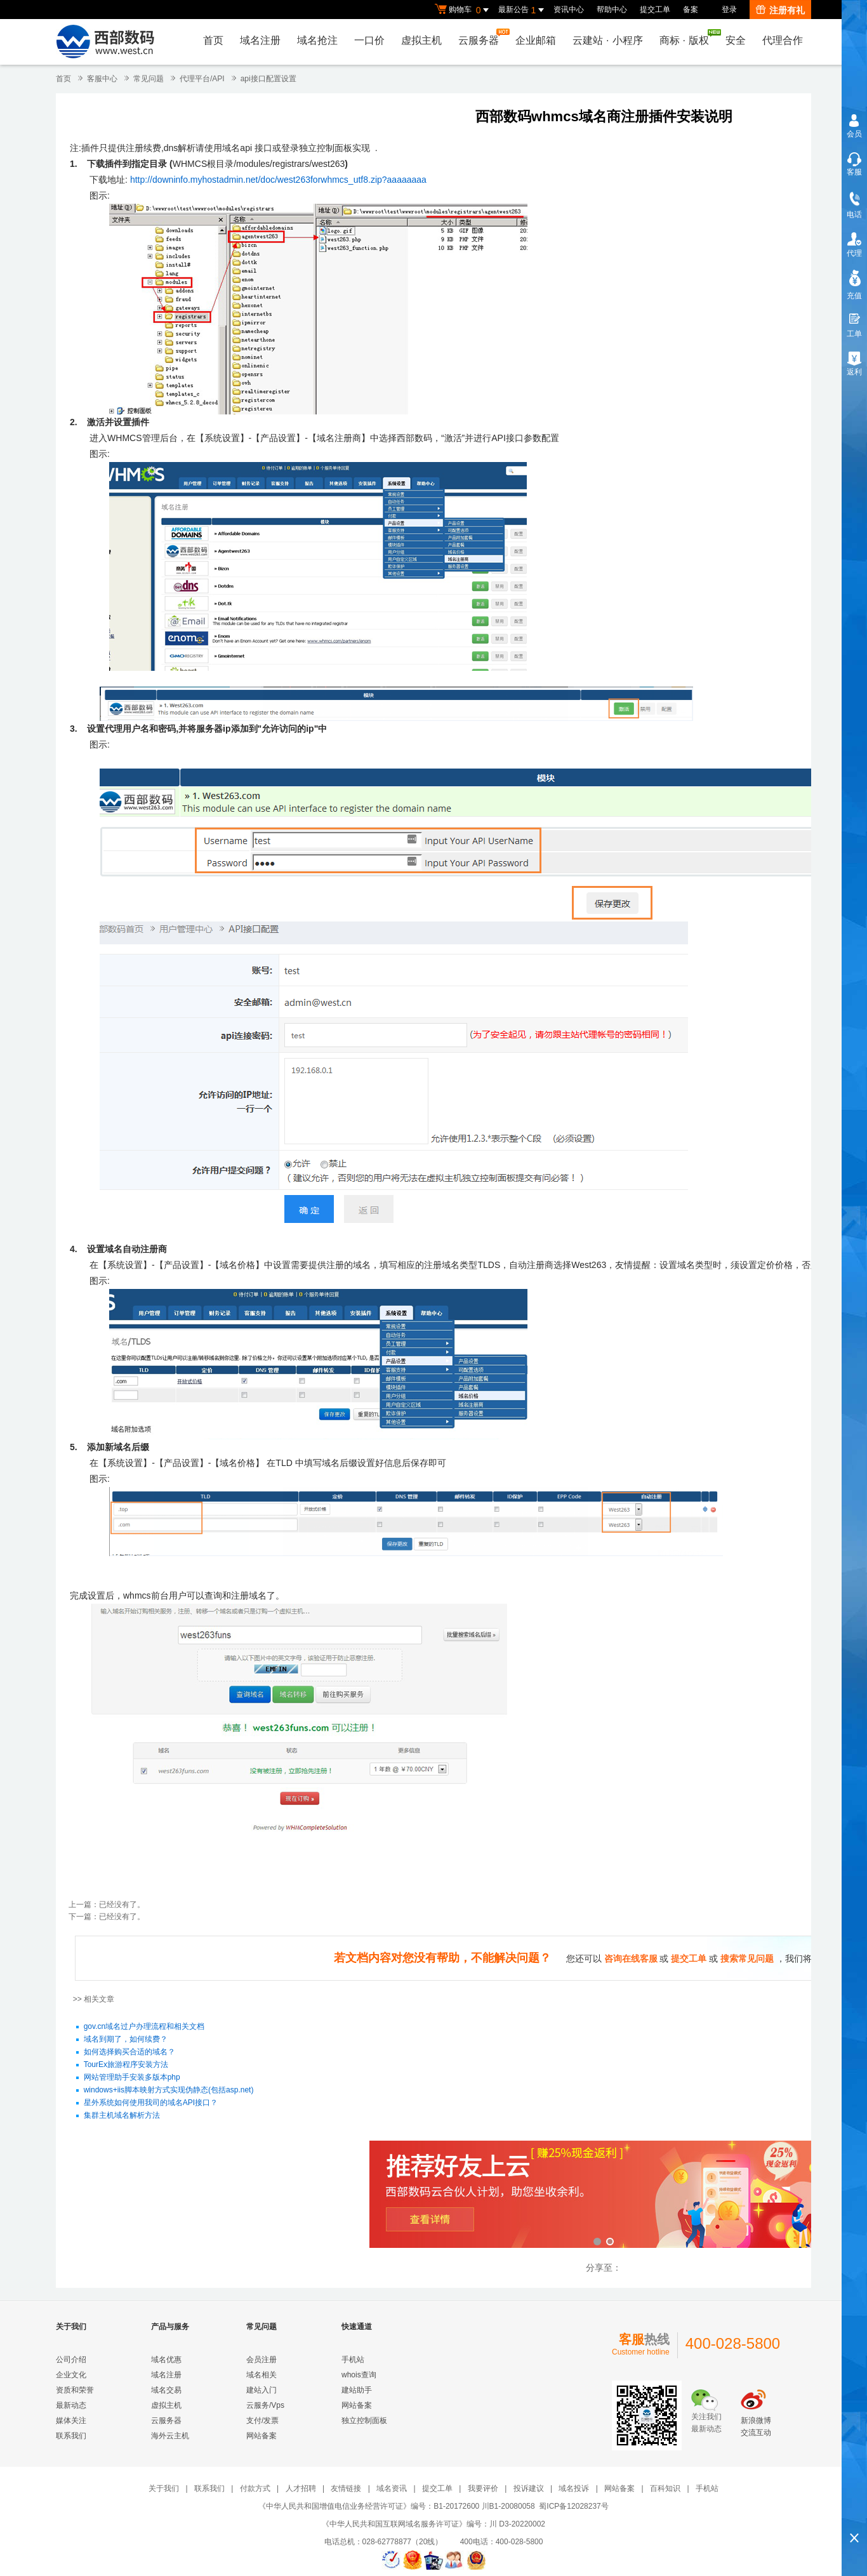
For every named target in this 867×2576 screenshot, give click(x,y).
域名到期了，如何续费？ (126, 2039)
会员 (854, 133)
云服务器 (481, 37)
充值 (854, 295)
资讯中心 (568, 9)
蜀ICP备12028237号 (573, 2506)
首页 (213, 40)
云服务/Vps (265, 2405)
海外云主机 (170, 2435)
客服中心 (102, 78)
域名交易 (166, 2390)
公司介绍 (71, 2359)
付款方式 (255, 2488)
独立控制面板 (364, 2420)
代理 (854, 253)
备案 (690, 9)
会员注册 (261, 2359)
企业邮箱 (535, 40)
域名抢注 (317, 40)
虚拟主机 (421, 40)
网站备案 (261, 2435)
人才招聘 (301, 2488)
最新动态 (71, 2405)
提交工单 (655, 9)
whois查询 (358, 2374)
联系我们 (71, 2435)
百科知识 (665, 2488)
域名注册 (260, 40)
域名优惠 (166, 2359)
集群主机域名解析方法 (122, 2115)
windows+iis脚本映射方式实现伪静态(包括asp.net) (169, 2090)
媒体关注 (71, 2420)
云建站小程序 (607, 40)
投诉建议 (528, 2488)
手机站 (352, 2359)
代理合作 (782, 40)
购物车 (463, 10)
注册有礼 (780, 10)
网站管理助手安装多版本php (132, 2077)
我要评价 (483, 2488)
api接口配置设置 (268, 78)
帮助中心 (612, 9)
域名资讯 (391, 2488)
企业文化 (71, 2374)
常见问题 (148, 78)
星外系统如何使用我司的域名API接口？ (151, 2103)
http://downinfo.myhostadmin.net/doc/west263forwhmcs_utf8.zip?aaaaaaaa (278, 180)
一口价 (369, 40)
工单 (854, 333)
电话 (854, 214)
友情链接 (346, 2488)
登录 (729, 9)
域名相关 (261, 2374)
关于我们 (164, 2488)
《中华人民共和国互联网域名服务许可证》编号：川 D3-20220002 (433, 2524)
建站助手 (356, 2390)
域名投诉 (574, 2488)
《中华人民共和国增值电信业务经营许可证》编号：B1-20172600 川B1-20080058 (396, 2506)
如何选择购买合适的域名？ (129, 2052)
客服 (854, 172)
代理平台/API (202, 78)
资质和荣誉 (75, 2390)
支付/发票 (262, 2420)
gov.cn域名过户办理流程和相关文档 (144, 2027)
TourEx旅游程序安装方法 (126, 2065)
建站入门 (261, 2390)
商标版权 (687, 37)
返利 (854, 371)
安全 (735, 40)
